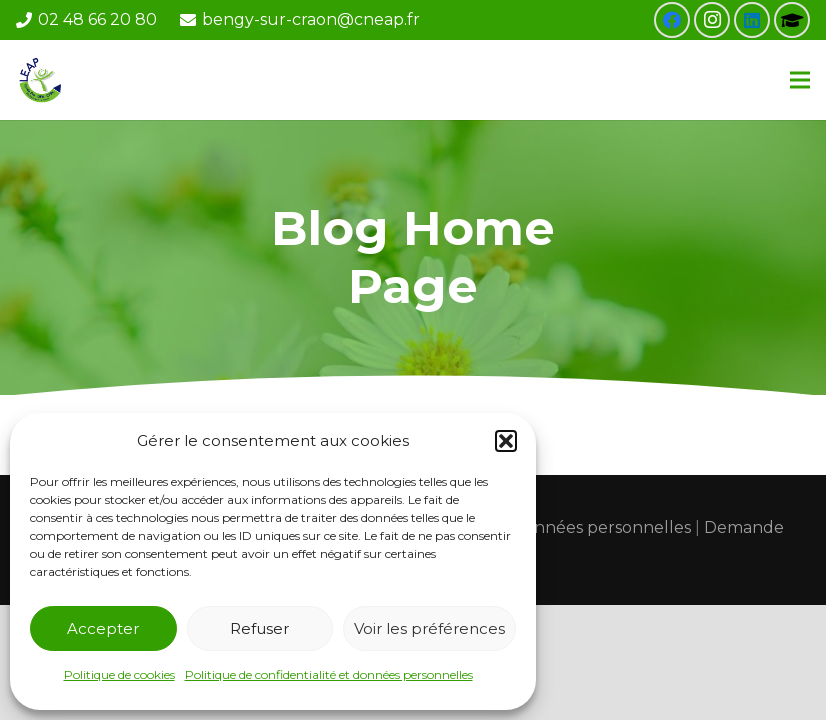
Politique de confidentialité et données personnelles (329, 674)
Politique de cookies (119, 674)
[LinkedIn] (752, 20)
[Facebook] (672, 20)
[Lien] (41, 80)
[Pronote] (792, 20)
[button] (506, 441)
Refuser (259, 628)
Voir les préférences (429, 628)
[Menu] (800, 80)
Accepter (103, 628)
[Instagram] (712, 20)
